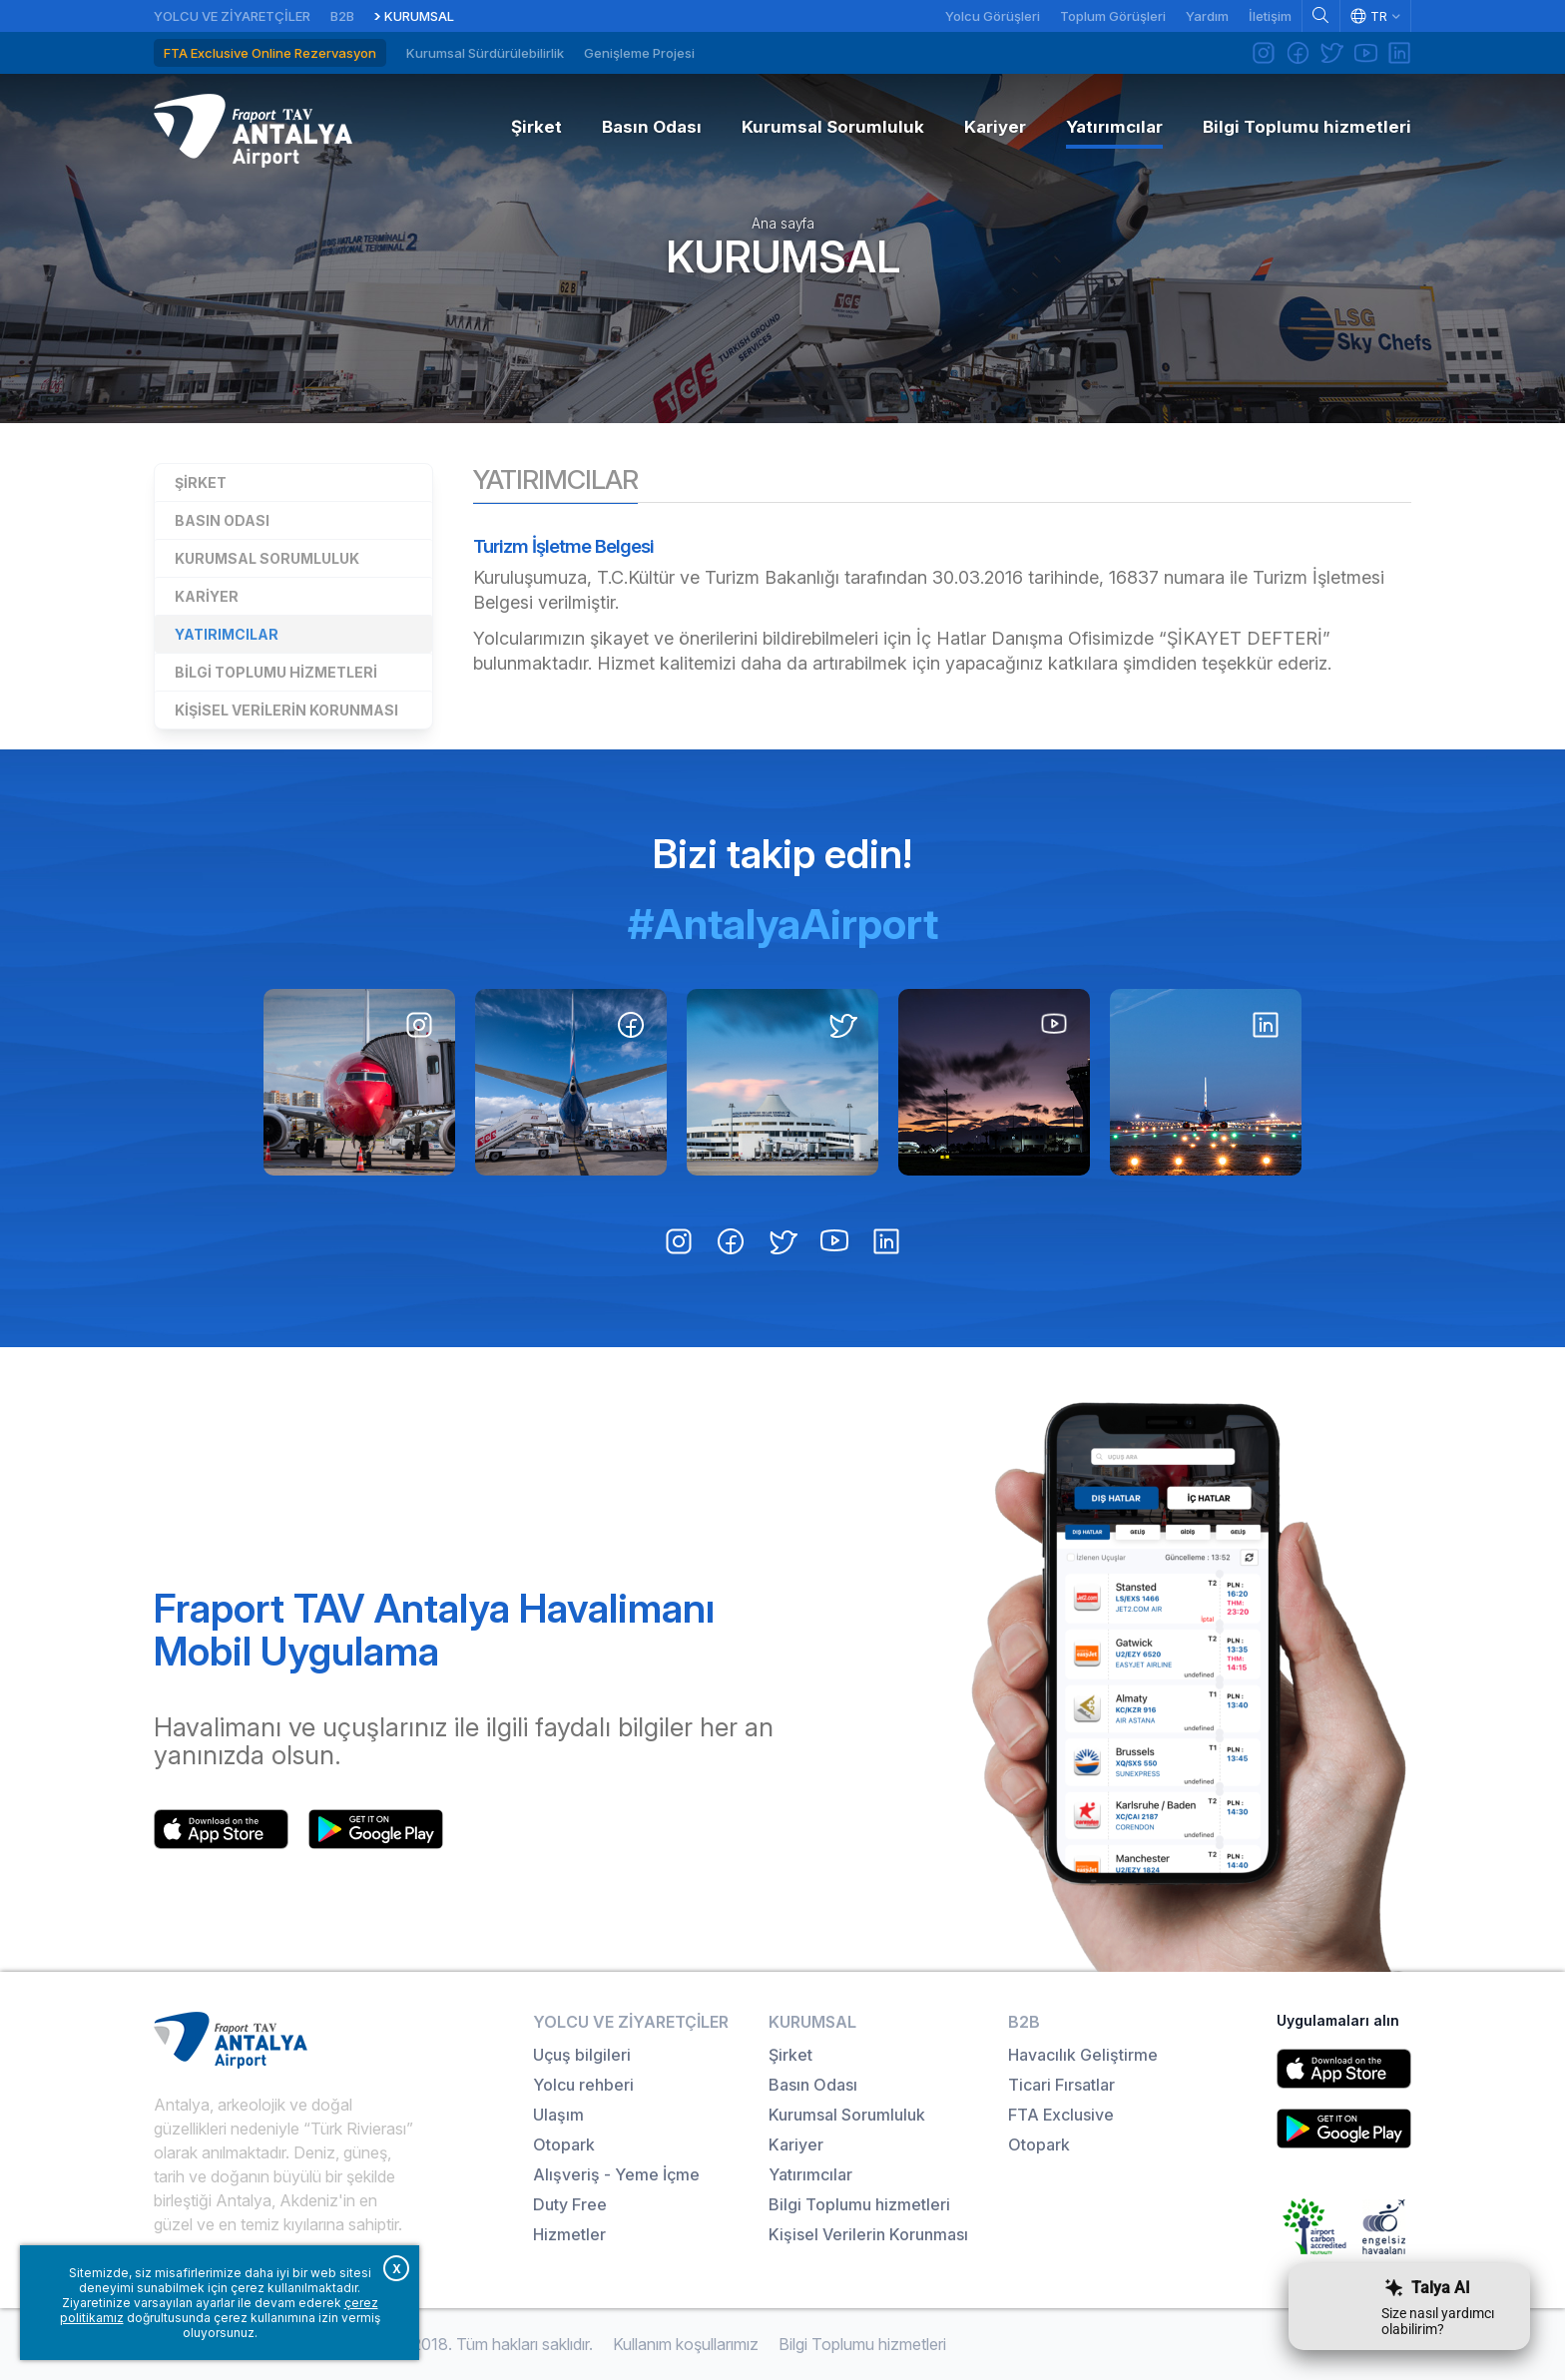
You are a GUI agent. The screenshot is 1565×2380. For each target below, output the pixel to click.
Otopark (564, 2144)
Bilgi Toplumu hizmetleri (276, 672)
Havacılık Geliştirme (1083, 2055)
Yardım (1207, 16)
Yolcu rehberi (583, 2085)
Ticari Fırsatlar (1061, 2085)
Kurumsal (419, 16)
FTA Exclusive (1061, 2115)
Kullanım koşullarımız (686, 2344)
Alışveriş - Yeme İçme (616, 2174)
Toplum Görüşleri (1113, 16)
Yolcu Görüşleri (992, 16)
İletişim (1270, 16)
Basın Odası (222, 520)
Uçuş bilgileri (582, 2055)
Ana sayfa (783, 224)
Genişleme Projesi (639, 53)
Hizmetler (569, 2234)
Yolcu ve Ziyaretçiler (232, 16)
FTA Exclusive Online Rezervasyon (270, 53)
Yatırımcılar (226, 634)
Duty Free (570, 2204)
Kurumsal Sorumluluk (267, 558)
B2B (342, 16)
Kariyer (207, 596)
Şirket (201, 482)
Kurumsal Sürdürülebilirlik (485, 53)
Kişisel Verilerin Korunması (286, 710)
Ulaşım (558, 2115)
